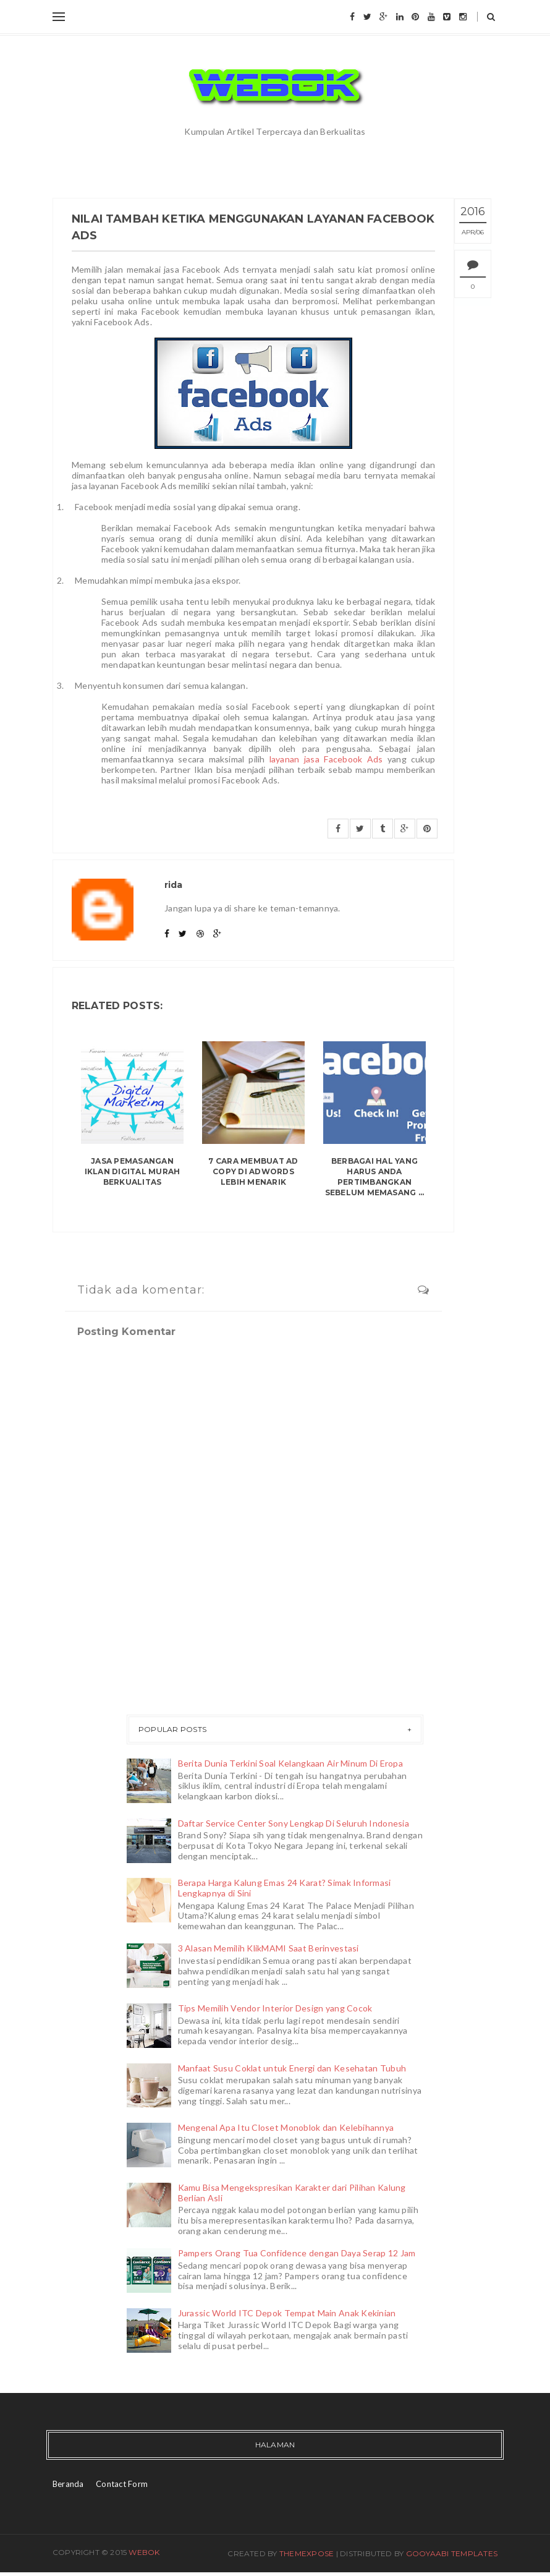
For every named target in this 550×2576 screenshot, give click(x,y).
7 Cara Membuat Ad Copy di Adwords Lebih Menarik (253, 1171)
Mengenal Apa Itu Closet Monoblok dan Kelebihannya (286, 2127)
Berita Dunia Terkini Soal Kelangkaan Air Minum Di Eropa (290, 1763)
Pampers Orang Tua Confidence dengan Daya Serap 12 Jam (297, 2253)
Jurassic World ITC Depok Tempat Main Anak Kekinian (287, 2313)
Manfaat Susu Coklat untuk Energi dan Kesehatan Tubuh (292, 2068)
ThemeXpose (306, 2553)
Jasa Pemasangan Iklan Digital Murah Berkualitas (132, 1171)
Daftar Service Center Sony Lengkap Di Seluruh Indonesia (293, 1823)
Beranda (68, 2484)
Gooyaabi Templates (451, 2553)
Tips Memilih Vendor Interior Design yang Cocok (275, 2008)
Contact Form (122, 2484)
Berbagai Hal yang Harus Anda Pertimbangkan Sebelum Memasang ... (375, 1176)
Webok (144, 2552)
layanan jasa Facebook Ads (326, 759)
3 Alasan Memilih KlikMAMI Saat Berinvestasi (268, 1948)
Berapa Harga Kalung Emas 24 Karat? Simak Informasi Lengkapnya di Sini (284, 1887)
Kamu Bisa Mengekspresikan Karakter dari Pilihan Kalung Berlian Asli (292, 2192)
